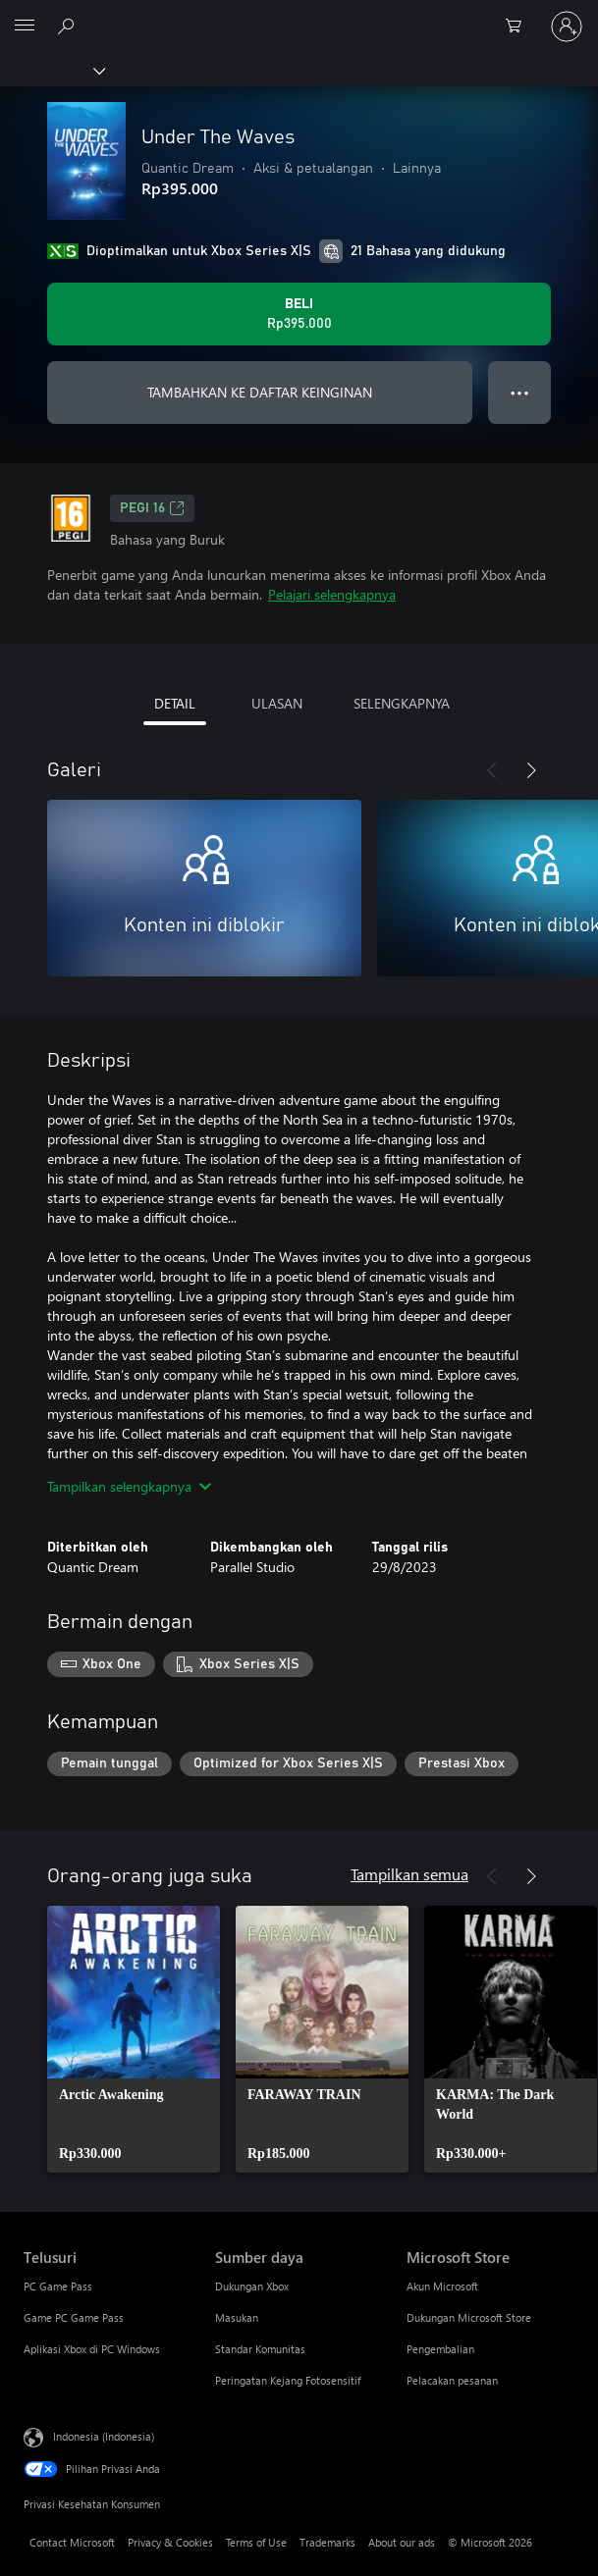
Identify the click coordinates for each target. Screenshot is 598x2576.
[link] (133, 2039)
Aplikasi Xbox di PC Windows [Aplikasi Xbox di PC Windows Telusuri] (92, 2348)
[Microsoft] (298, 14)
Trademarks (327, 2542)
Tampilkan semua (409, 1874)
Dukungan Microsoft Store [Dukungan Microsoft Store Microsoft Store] (469, 2317)
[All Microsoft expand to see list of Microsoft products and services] (24, 26)
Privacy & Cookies (170, 2542)
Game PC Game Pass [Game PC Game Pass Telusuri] (74, 2317)
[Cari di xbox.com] (68, 25)
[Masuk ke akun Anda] (566, 26)
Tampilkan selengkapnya (129, 1486)
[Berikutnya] (531, 770)
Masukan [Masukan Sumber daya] (236, 2317)
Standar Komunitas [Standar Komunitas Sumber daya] (260, 2348)
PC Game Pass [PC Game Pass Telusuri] (58, 2286)
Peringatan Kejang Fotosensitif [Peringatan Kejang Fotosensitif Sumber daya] (287, 2380)
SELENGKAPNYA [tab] (401, 703)
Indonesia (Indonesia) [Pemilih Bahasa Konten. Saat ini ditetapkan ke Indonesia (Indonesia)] (103, 2436)
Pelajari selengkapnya (332, 594)
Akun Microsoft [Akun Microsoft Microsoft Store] (442, 2286)
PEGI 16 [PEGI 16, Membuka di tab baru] (152, 508)
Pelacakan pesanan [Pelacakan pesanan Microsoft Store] (452, 2380)
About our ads (401, 2542)
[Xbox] (51, 69)
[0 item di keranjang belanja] (519, 26)
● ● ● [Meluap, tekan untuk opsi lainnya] (520, 392)
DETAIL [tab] (174, 703)
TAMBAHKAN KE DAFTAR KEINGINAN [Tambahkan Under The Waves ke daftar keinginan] (259, 392)
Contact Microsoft (72, 2542)
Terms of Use (256, 2542)
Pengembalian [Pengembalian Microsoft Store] (440, 2348)
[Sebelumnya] (492, 770)
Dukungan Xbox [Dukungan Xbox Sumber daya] (252, 2286)
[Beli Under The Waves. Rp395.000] (299, 314)
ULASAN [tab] (276, 703)
